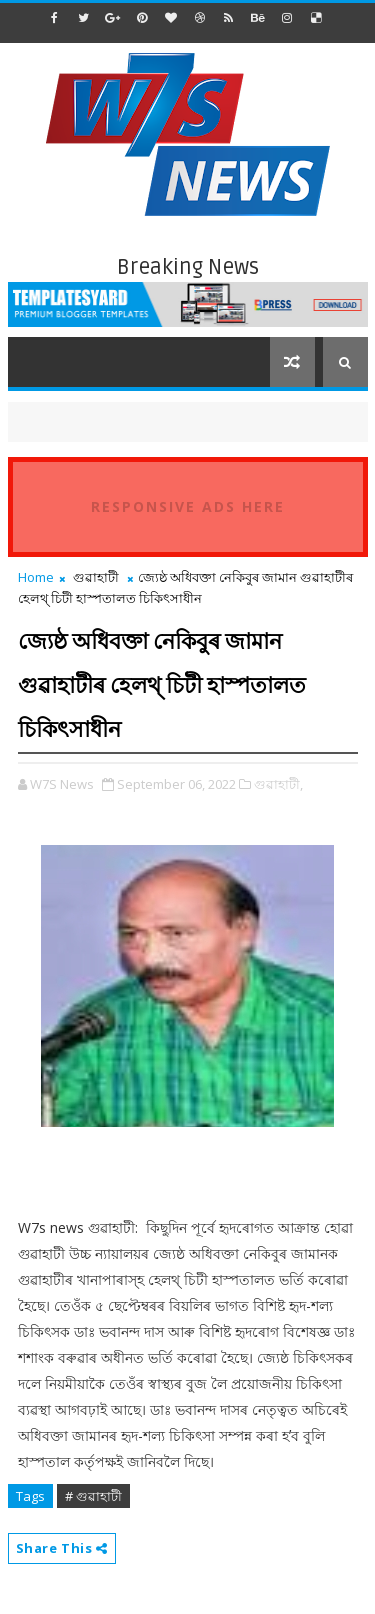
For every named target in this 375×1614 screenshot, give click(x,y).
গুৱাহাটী (96, 577)
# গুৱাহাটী (93, 1496)
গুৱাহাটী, (278, 784)
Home (36, 577)
